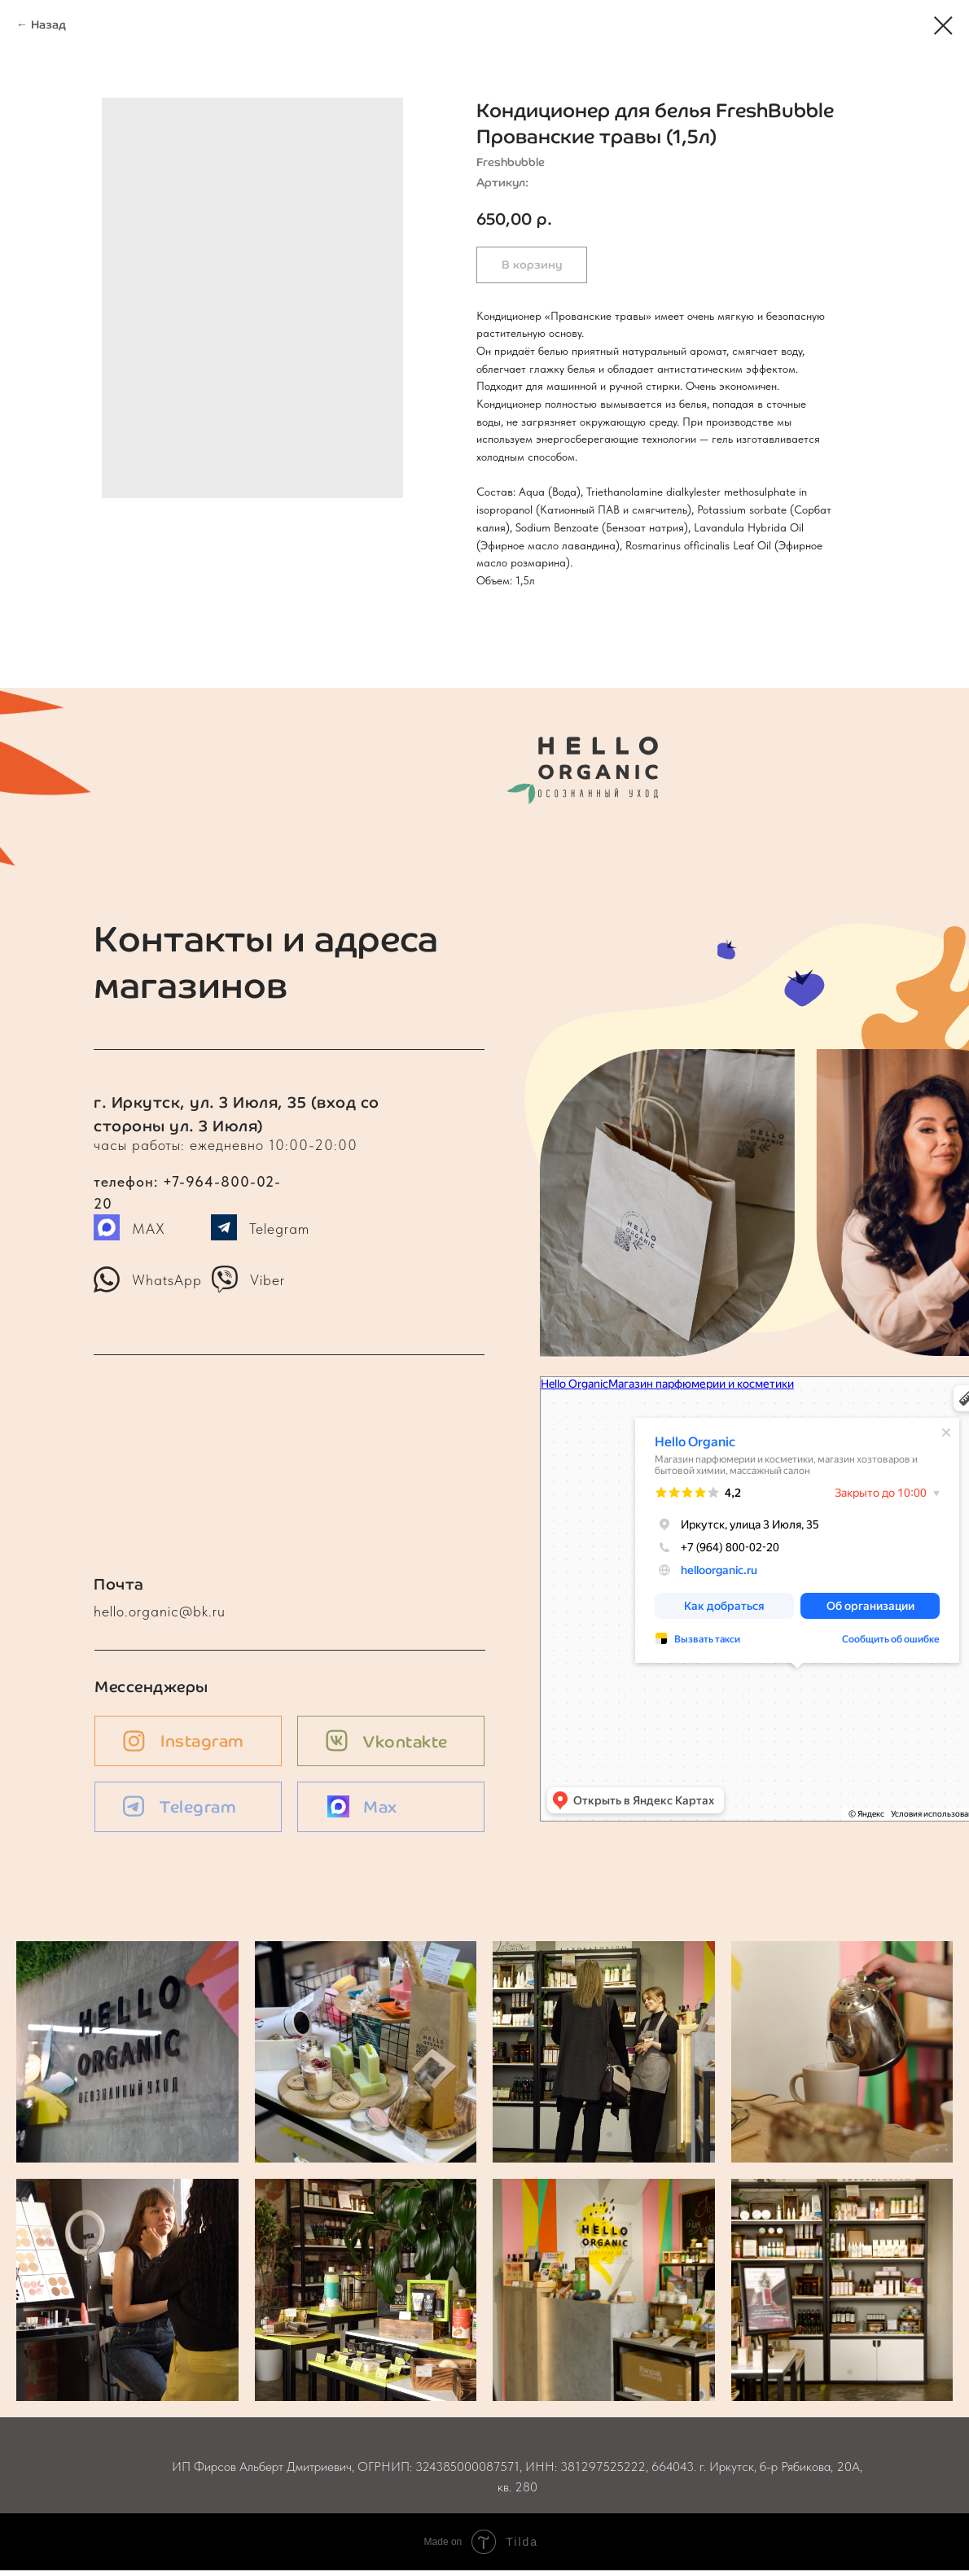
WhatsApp (167, 1279)
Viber (267, 1279)
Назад (48, 25)
